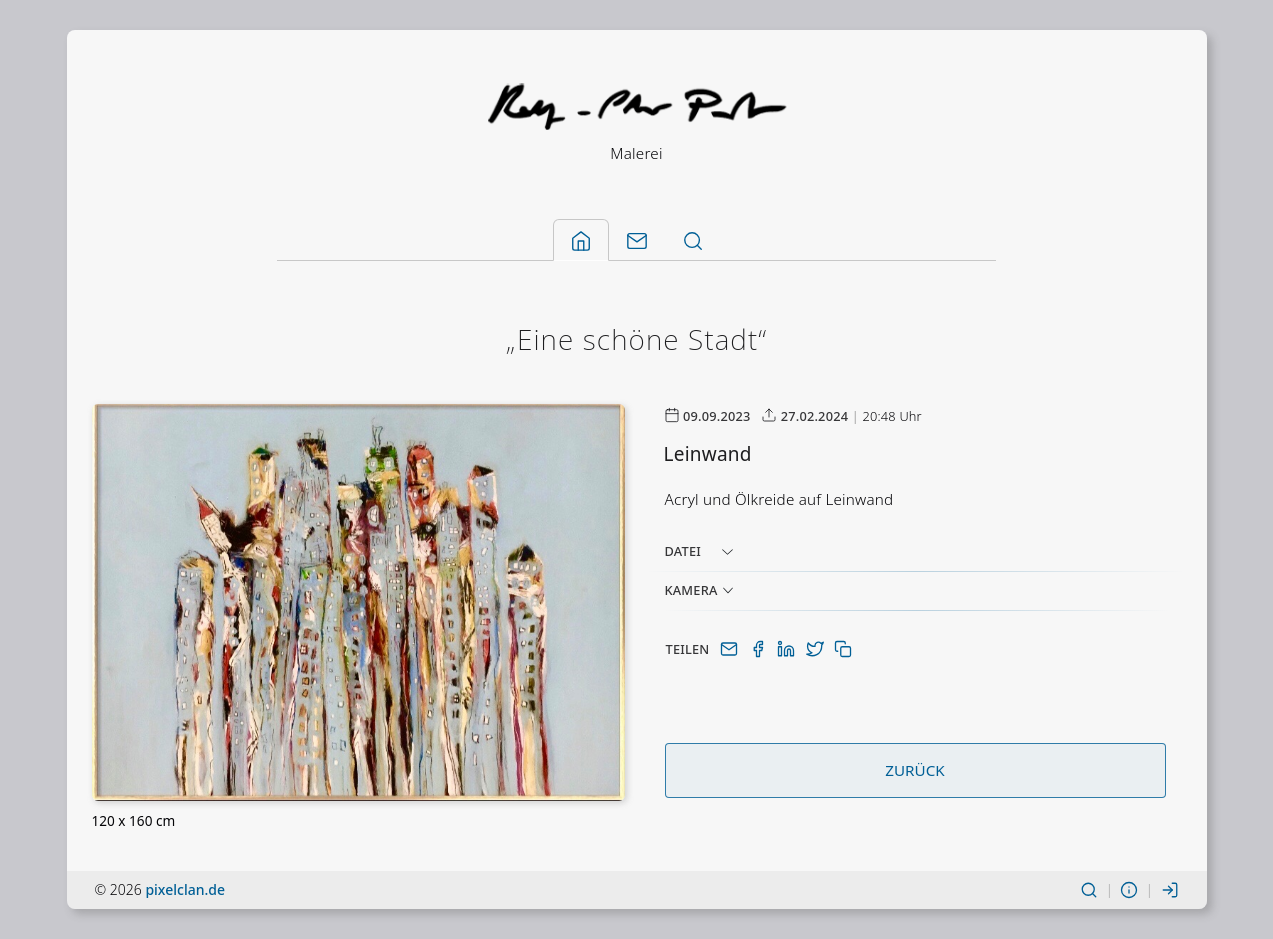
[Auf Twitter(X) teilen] (817, 649)
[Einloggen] (1170, 889)
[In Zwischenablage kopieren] (843, 649)
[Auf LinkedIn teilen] (788, 649)
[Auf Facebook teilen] (760, 649)
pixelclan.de (185, 889)
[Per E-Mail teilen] (731, 649)
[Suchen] (1089, 889)
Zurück (914, 770)
